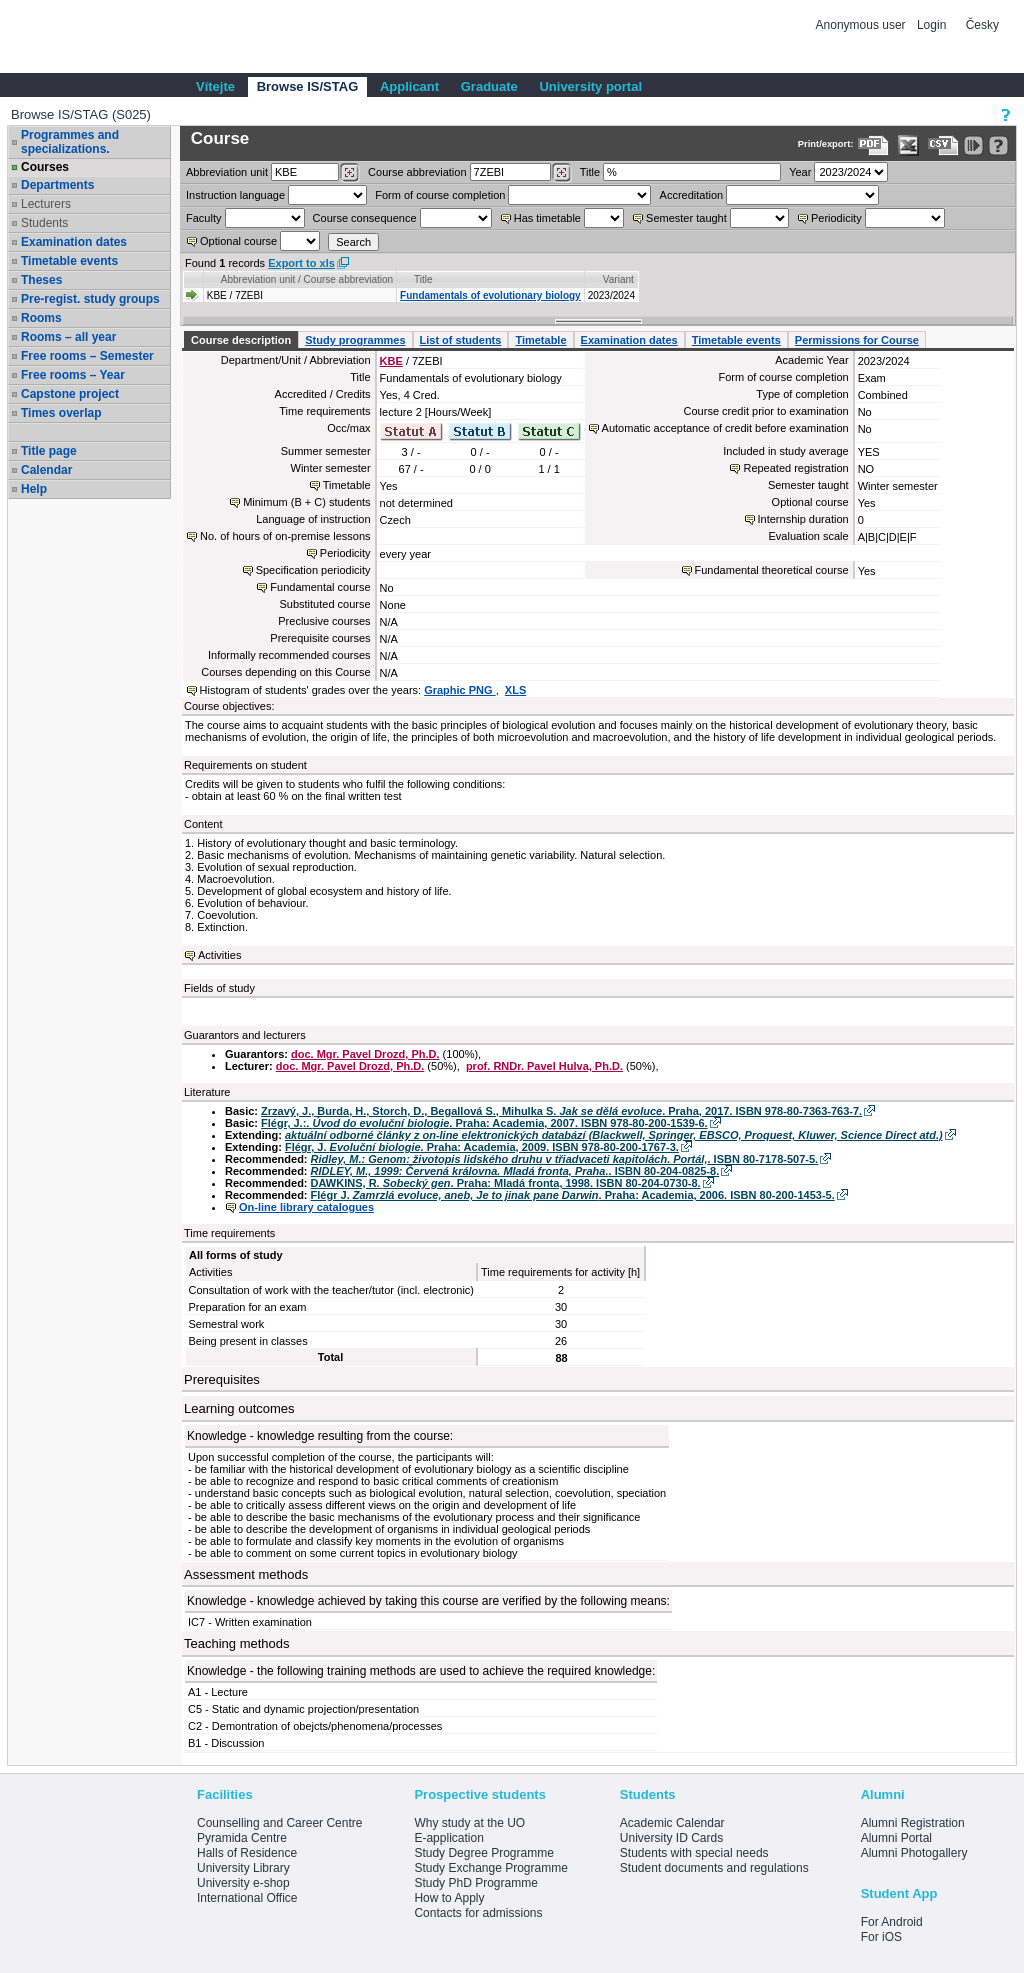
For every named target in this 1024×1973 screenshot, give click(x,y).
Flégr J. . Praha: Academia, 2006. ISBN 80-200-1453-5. (573, 1195)
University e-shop (243, 1883)
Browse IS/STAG (308, 86)
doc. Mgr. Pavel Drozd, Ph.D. (365, 1054)
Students (44, 223)
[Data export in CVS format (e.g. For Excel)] (943, 145)
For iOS (881, 1937)
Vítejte (215, 86)
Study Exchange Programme (490, 1868)
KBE (391, 361)
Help (34, 489)
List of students (461, 340)
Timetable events (69, 261)
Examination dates (74, 242)
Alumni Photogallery (914, 1853)
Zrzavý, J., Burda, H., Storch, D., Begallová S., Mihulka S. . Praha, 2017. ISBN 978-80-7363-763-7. (561, 1111)
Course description (241, 340)
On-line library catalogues (306, 1207)
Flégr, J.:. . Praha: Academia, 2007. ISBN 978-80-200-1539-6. (484, 1123)
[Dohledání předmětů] (561, 173)
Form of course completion (440, 195)
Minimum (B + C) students (306, 502)
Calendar (46, 470)
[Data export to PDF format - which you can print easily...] (873, 145)
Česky (982, 25)
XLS (515, 690)
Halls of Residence (247, 1853)
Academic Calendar (672, 1823)
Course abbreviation (417, 172)
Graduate (489, 86)
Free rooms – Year (73, 375)
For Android (892, 1922)
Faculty (203, 218)
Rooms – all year (68, 337)
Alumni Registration (913, 1823)
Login (931, 25)
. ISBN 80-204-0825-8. (515, 1171)
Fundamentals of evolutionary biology (490, 295)
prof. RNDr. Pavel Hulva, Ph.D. (544, 1066)
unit (227, 172)
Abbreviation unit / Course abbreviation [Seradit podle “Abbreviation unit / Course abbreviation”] (307, 279)
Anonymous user (862, 25)
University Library (243, 1868)
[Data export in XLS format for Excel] (908, 145)
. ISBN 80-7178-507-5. (565, 1159)
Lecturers (46, 204)
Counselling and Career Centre (279, 1823)
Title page (49, 451)
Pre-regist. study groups (90, 299)
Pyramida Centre (242, 1838)
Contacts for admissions (478, 1913)
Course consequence (365, 218)
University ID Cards (671, 1838)
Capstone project (70, 394)
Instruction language (235, 195)
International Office (247, 1898)
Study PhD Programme (475, 1883)
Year (800, 172)
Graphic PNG (460, 690)
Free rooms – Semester (87, 356)
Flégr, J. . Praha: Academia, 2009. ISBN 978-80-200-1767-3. (482, 1147)
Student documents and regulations (714, 1868)
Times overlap (61, 413)
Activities (219, 955)
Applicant (409, 86)
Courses (45, 167)
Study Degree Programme (483, 1853)
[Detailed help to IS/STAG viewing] (998, 145)
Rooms (41, 318)
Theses (41, 280)
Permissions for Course (857, 340)
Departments (57, 185)
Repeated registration (795, 468)
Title (590, 172)
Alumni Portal (896, 1838)
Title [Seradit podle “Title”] (423, 279)
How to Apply (449, 1898)
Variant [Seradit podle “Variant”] (618, 279)
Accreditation (692, 195)
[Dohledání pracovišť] (349, 173)
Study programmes (355, 340)
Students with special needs (694, 1853)
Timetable (540, 340)
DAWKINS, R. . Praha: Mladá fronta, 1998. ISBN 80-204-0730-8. (506, 1183)
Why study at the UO (469, 1823)
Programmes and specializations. (70, 142)
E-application (448, 1838)
